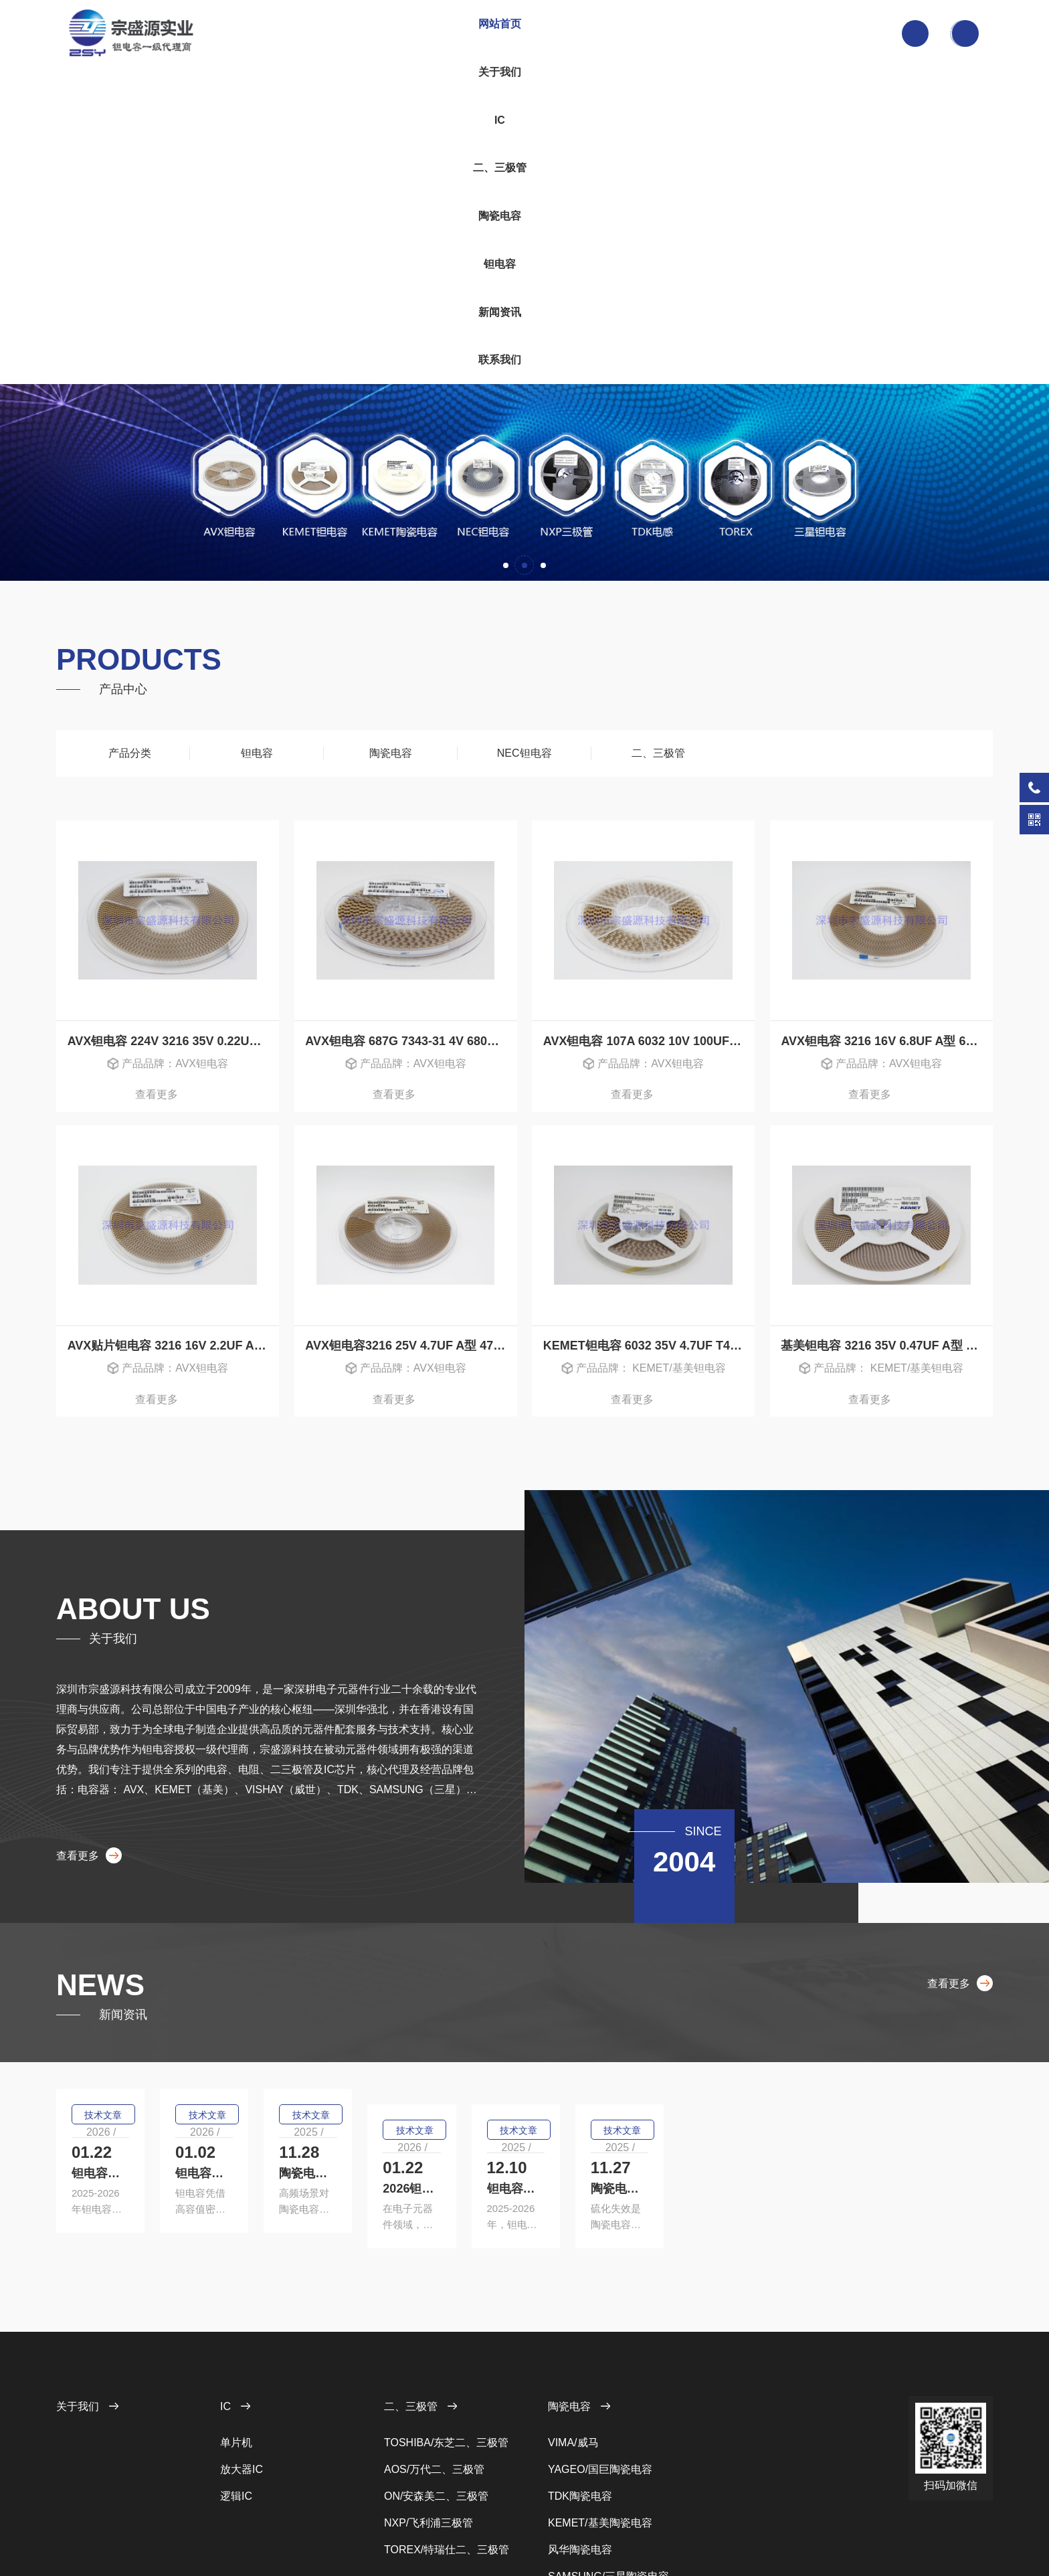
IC (443, 33)
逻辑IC (236, 2329)
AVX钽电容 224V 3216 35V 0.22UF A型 (174, 724)
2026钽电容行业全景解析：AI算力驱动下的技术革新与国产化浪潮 (205, 2017)
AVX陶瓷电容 (579, 2436)
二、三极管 (499, 33)
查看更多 (168, 780)
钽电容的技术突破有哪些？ (148, 1861)
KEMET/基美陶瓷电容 (600, 2356)
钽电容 (611, 33)
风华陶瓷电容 (580, 2383)
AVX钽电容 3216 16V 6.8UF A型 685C (884, 724)
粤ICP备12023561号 (374, 2524)
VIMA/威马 (573, 2276)
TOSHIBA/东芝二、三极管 (446, 2276)
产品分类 (123, 436)
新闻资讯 (666, 33)
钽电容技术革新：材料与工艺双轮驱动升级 (509, 2017)
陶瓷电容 (555, 33)
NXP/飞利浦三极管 (428, 2356)
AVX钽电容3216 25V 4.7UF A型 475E (406, 1031)
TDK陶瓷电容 (580, 2329)
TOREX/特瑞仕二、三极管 (446, 2383)
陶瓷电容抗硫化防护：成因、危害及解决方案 (834, 2017)
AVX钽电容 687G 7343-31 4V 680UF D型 (411, 724)
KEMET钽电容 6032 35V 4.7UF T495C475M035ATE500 (649, 1031)
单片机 (236, 2276)
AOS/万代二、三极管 (434, 2302)
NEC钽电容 (524, 436)
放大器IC (241, 2302)
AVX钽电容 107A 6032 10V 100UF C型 (648, 724)
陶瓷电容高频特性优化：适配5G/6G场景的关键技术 (843, 1861)
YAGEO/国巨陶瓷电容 (600, 2302)
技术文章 (108, 1820)
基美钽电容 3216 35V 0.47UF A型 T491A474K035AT (887, 1031)
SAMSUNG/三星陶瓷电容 (608, 2409)
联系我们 (721, 33)
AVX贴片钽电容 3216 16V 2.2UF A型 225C (174, 1031)
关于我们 (388, 33)
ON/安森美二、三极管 (436, 2329)
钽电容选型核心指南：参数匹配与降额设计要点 (521, 1861)
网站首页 (332, 33)
